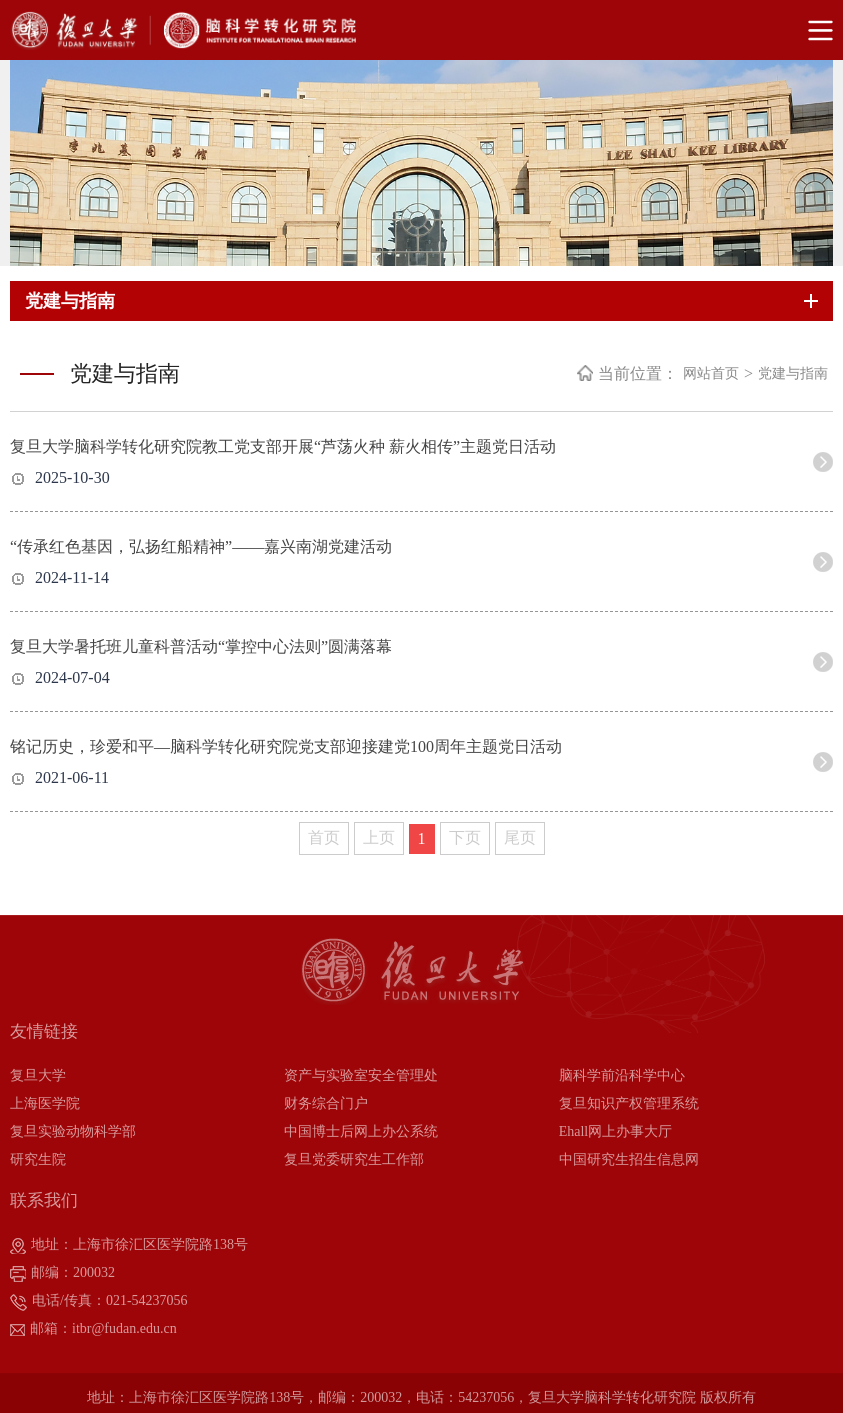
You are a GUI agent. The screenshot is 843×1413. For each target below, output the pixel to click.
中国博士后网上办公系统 (361, 1131)
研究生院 (38, 1159)
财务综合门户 (326, 1103)
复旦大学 (38, 1075)
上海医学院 (45, 1103)
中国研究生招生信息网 (629, 1159)
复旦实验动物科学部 (73, 1131)
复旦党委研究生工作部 (354, 1159)
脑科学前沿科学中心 (622, 1075)
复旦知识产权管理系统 (629, 1103)
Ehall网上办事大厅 (616, 1131)
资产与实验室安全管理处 (361, 1075)
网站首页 (711, 373)
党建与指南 (793, 373)
